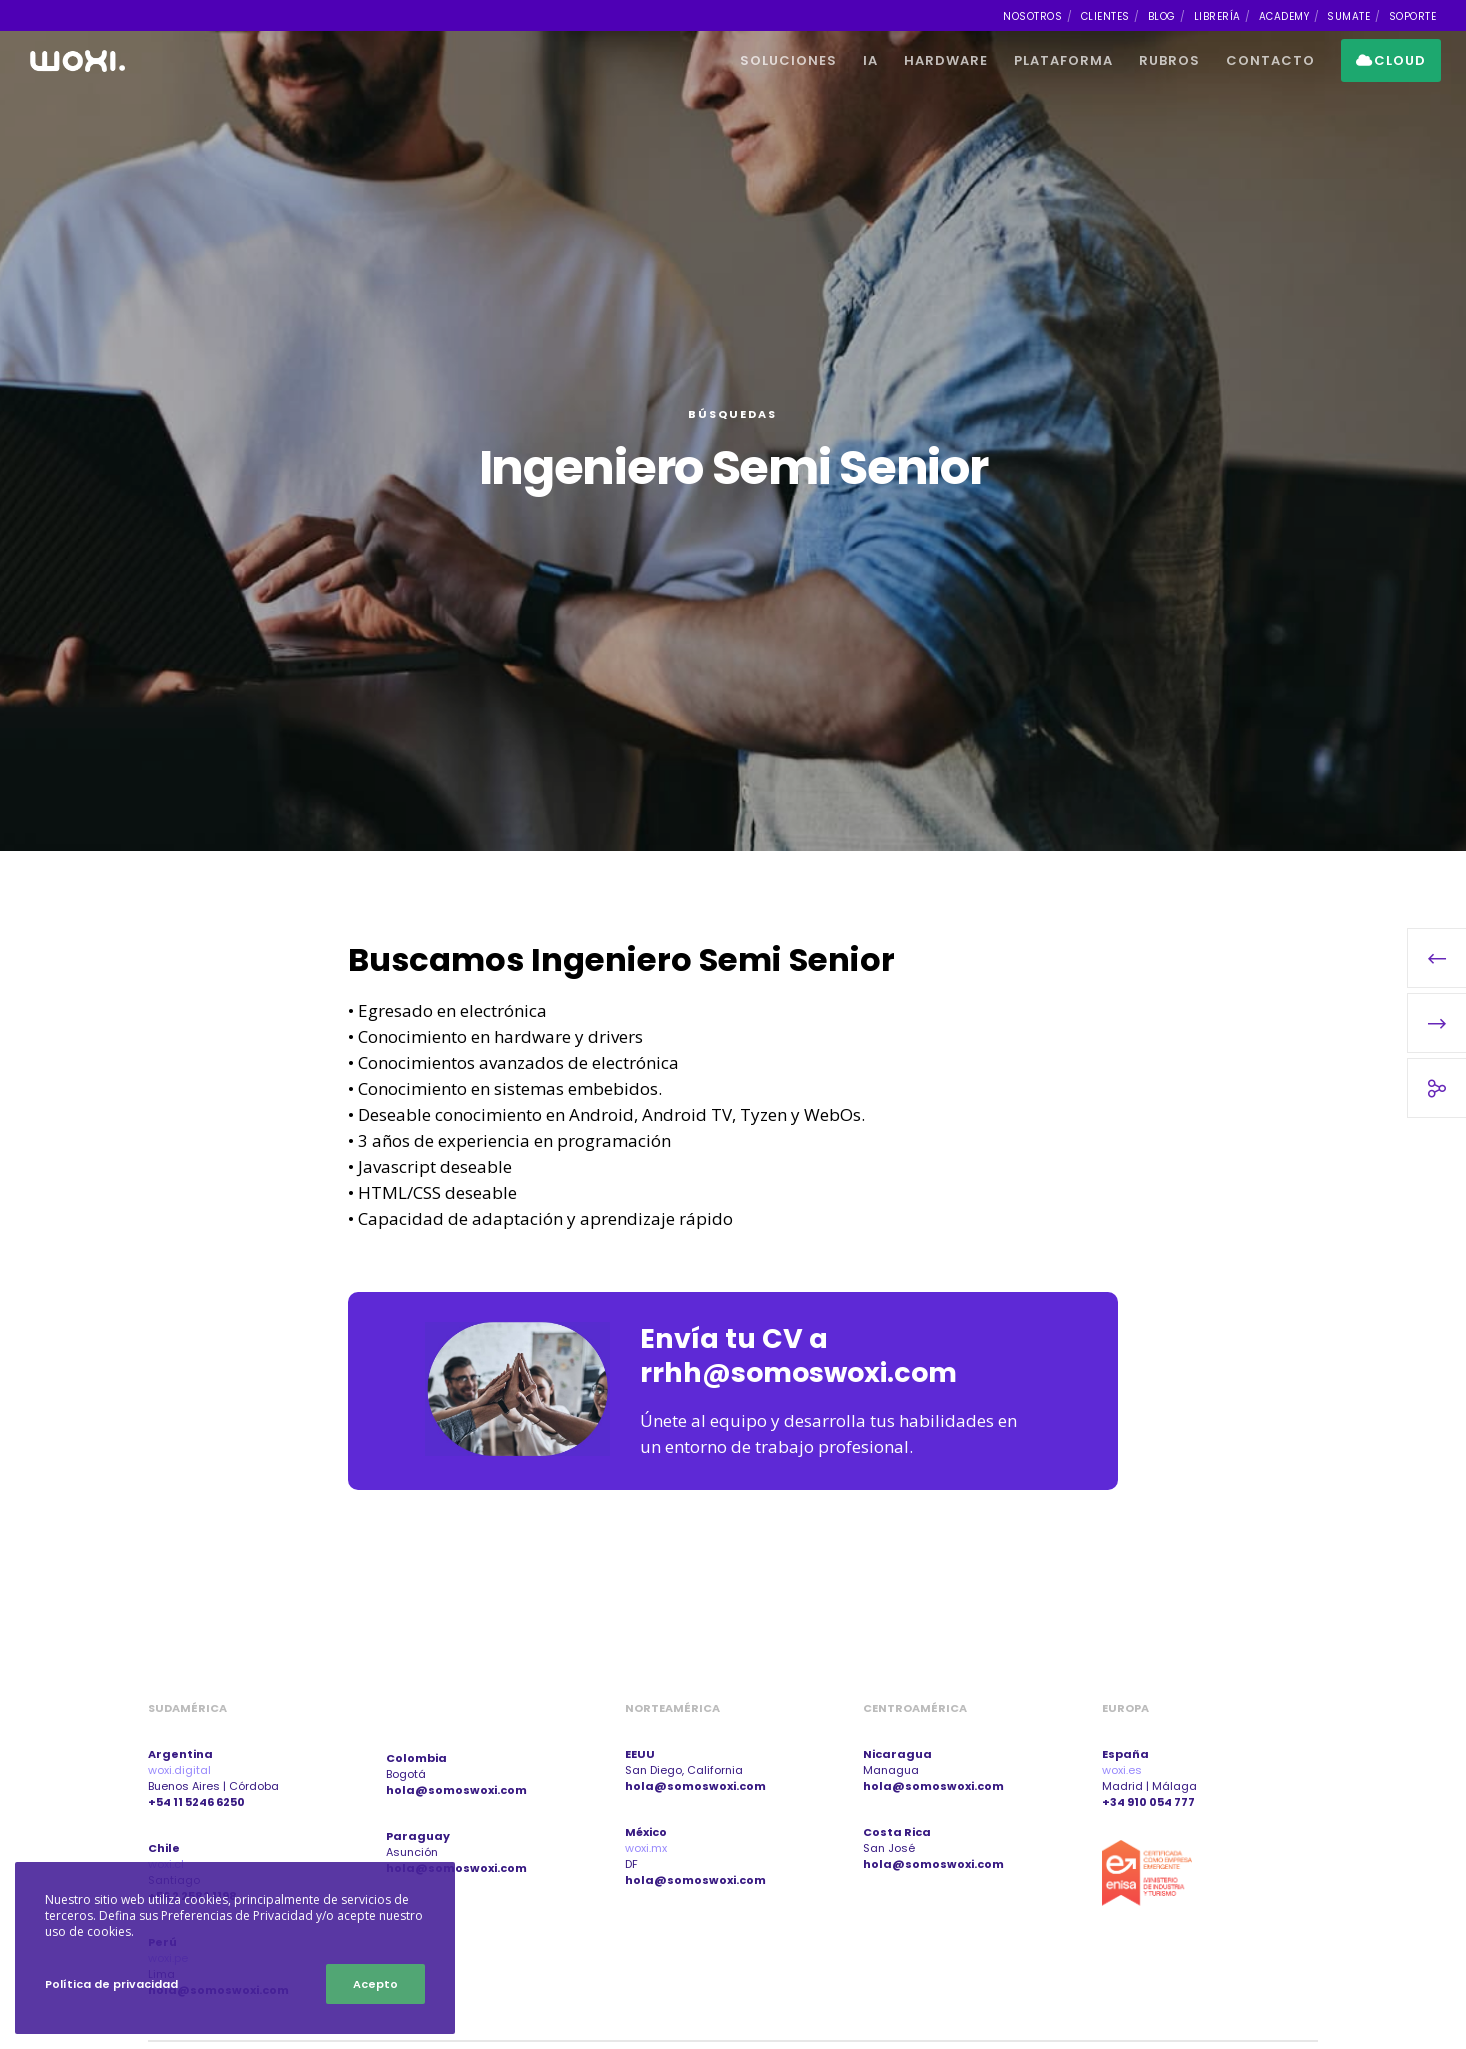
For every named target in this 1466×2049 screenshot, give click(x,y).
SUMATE (1348, 16)
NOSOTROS (1032, 16)
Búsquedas (732, 414)
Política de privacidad (111, 1984)
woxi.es (1122, 1770)
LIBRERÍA (1217, 16)
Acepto (375, 1984)
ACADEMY (1284, 16)
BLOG (1162, 16)
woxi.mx (646, 1848)
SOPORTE (1413, 16)
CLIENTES (1105, 16)
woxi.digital (179, 1770)
